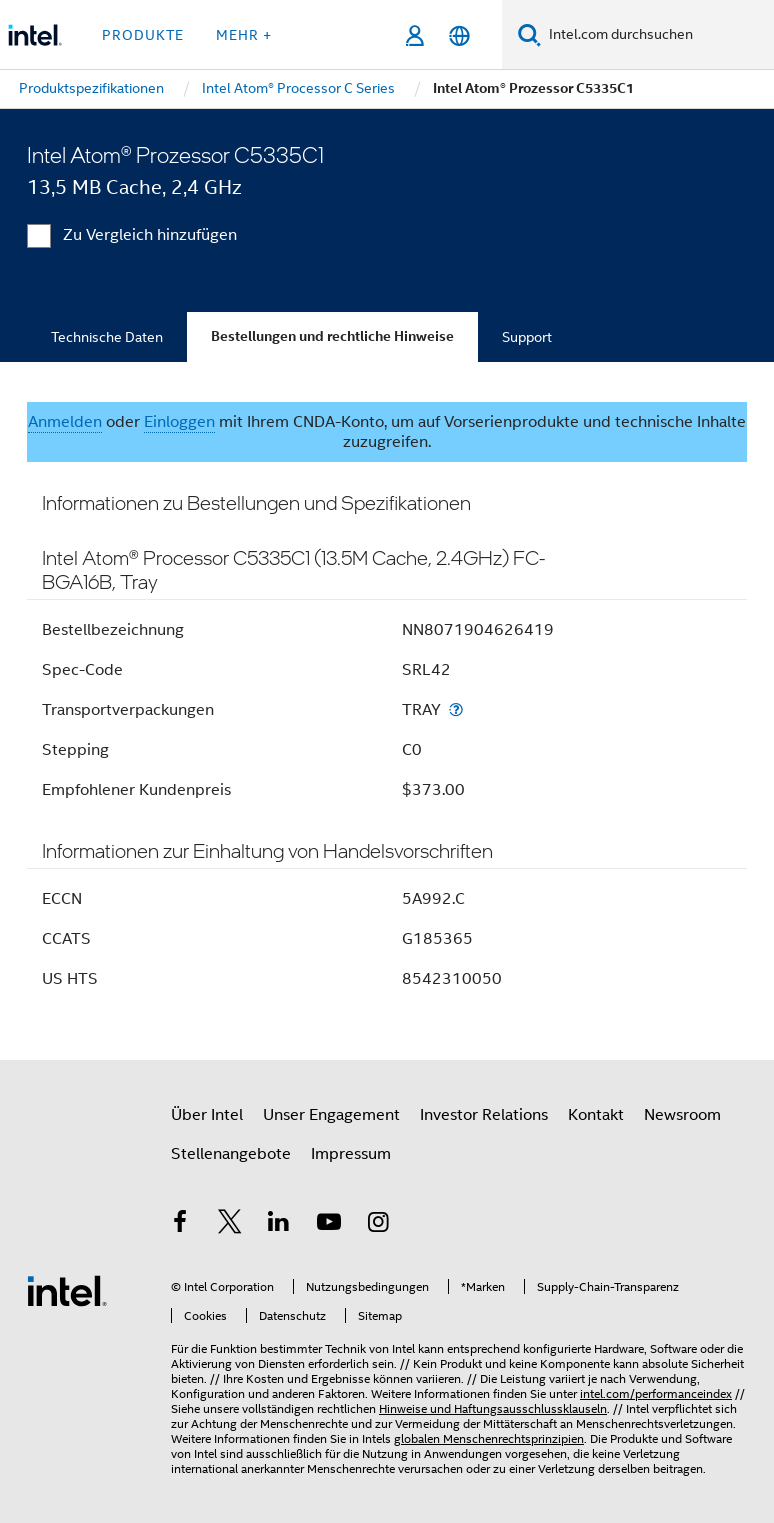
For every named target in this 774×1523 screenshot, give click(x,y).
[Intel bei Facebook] (180, 1225)
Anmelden (65, 422)
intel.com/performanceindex (656, 1393)
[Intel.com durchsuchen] (657, 35)
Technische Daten (107, 337)
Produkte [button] (143, 35)
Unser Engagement (331, 1115)
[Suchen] (529, 34)
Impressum (351, 1154)
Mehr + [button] (244, 35)
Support (527, 337)
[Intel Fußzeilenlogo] (67, 1290)
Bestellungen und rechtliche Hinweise (332, 336)
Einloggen (179, 422)
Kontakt (596, 1115)
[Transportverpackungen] (456, 709)
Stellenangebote (231, 1154)
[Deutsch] (459, 35)
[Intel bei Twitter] (230, 1225)
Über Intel (207, 1115)
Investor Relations (484, 1115)
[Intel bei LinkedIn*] (279, 1225)
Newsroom (682, 1115)
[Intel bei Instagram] (378, 1225)
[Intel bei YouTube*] (329, 1225)
